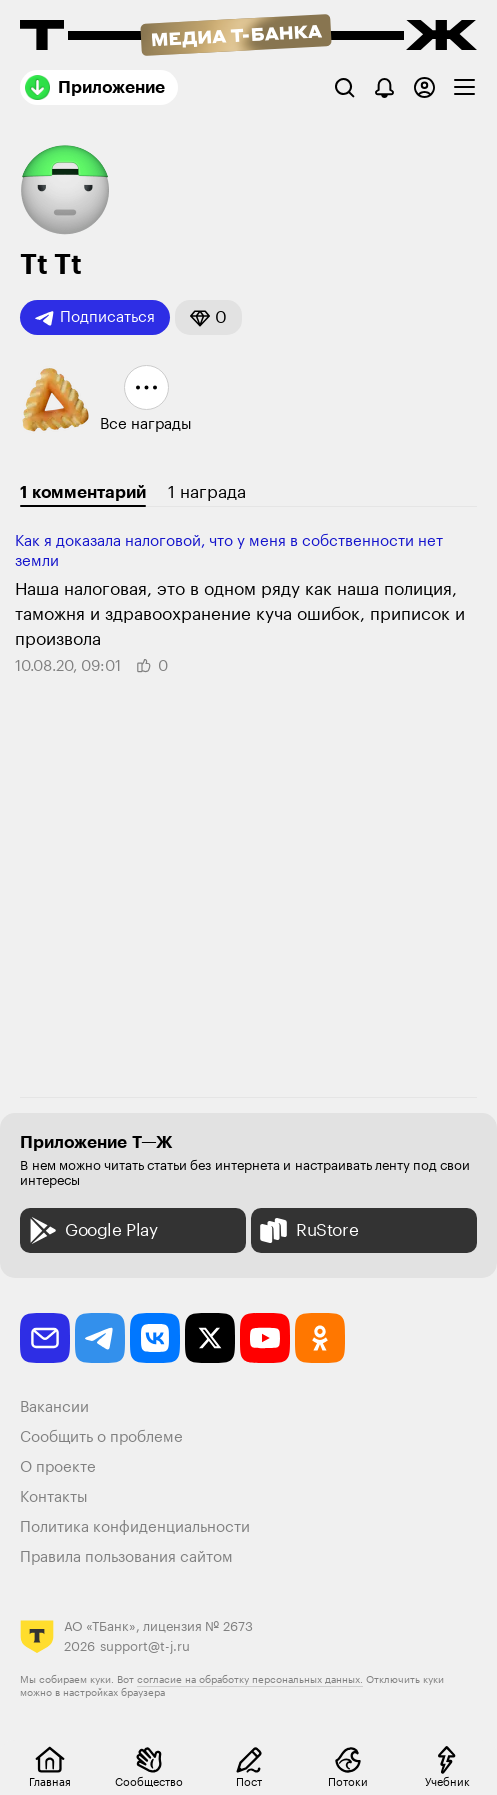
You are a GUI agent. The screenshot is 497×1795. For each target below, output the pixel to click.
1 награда (207, 492)
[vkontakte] (155, 1338)
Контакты (54, 1497)
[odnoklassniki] (320, 1338)
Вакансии (54, 1407)
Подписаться (95, 318)
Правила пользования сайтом (126, 1557)
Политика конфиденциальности (135, 1527)
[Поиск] (344, 87)
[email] (45, 1338)
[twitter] (210, 1338)
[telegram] (100, 1338)
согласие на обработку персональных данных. (250, 1680)
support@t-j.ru (145, 1646)
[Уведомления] (384, 87)
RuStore (307, 1230)
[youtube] (265, 1338)
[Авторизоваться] (424, 87)
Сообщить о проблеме (101, 1437)
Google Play (91, 1230)
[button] (208, 317)
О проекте (58, 1467)
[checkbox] (464, 87)
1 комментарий (83, 492)
